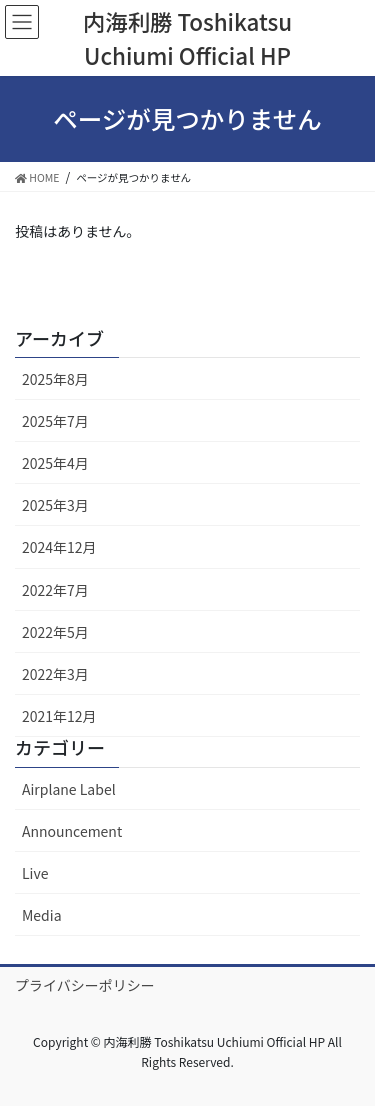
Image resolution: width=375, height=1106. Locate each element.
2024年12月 (59, 547)
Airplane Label (69, 789)
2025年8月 (55, 379)
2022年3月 (55, 674)
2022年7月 (55, 590)
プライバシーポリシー (85, 985)
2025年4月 (55, 463)
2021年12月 (59, 716)
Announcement (72, 831)
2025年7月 (55, 421)
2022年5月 (55, 632)
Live (35, 873)
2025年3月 (55, 505)
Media (42, 915)
